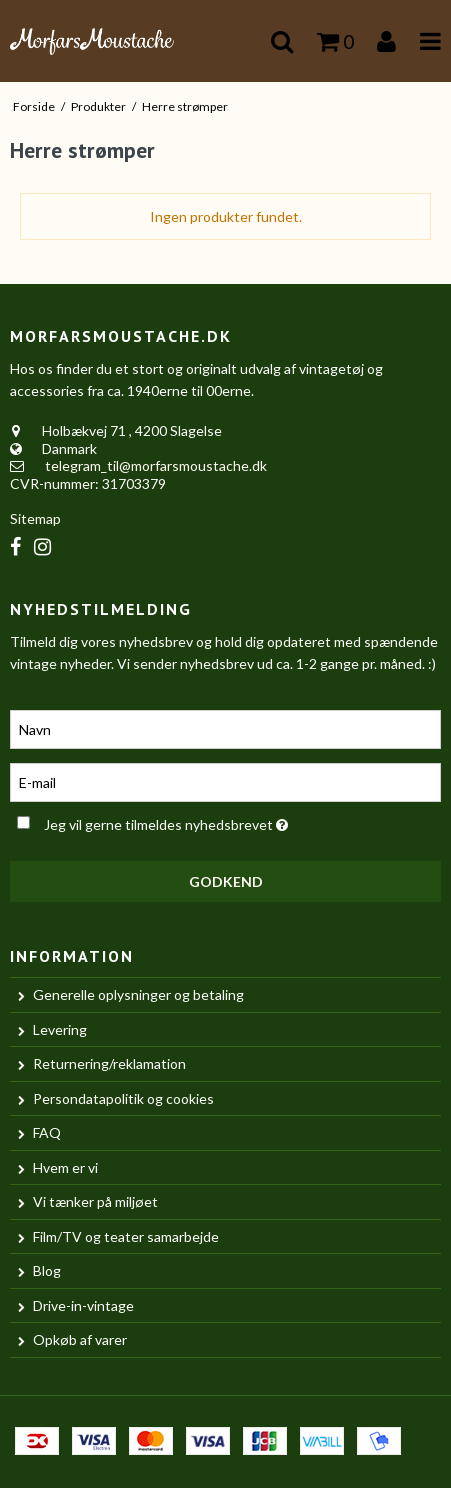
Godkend (226, 881)
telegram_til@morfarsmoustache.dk (156, 465)
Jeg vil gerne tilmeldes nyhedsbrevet (194, 821)
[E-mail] (225, 780)
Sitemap (35, 518)
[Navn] (225, 727)
